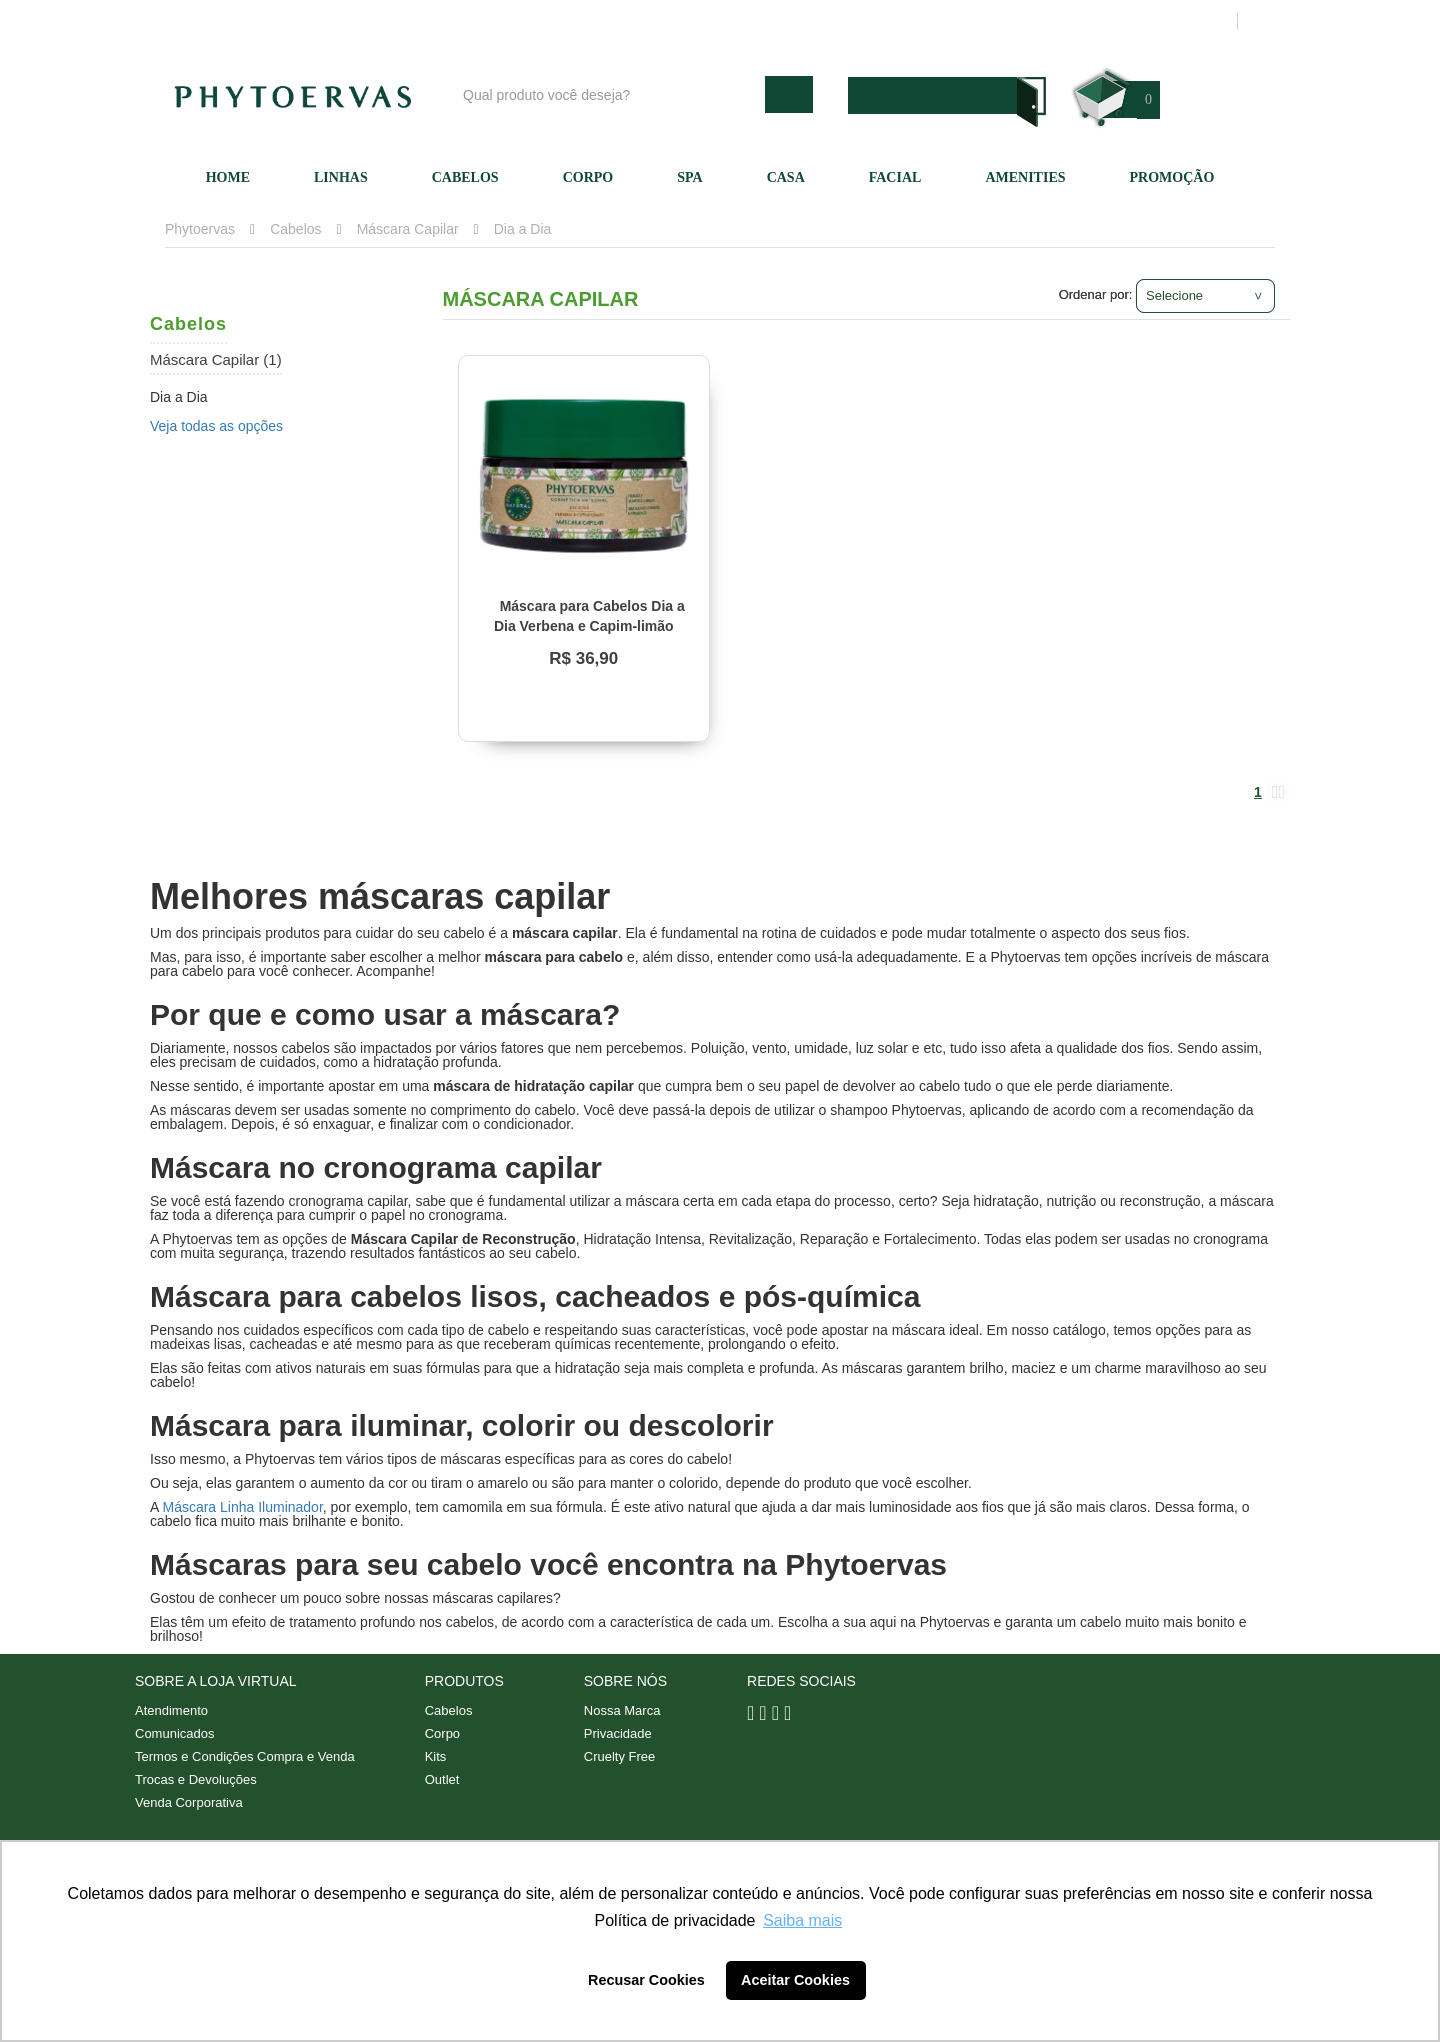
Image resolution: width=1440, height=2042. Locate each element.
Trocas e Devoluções (196, 1779)
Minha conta (1032, 21)
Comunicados (175, 1733)
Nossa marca (814, 21)
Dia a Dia (523, 229)
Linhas (341, 177)
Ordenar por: (1096, 294)
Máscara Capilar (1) (216, 359)
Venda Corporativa (189, 1802)
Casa (786, 177)
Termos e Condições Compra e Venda (245, 1756)
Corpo (588, 177)
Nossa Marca (622, 1710)
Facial (895, 177)
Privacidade (618, 1733)
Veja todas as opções (216, 426)
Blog (727, 21)
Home (228, 177)
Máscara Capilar (408, 229)
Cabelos (465, 177)
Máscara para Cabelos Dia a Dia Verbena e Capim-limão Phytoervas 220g (589, 626)
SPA (689, 177)
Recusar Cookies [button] (646, 1980)
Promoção (1172, 177)
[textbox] (609, 94)
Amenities (1025, 177)
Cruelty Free (620, 1756)
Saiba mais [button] (802, 1920)
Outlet (442, 1779)
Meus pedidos (1144, 21)
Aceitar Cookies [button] (795, 1980)
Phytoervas (200, 229)
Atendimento (925, 21)
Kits (436, 1756)
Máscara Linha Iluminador (242, 1507)
